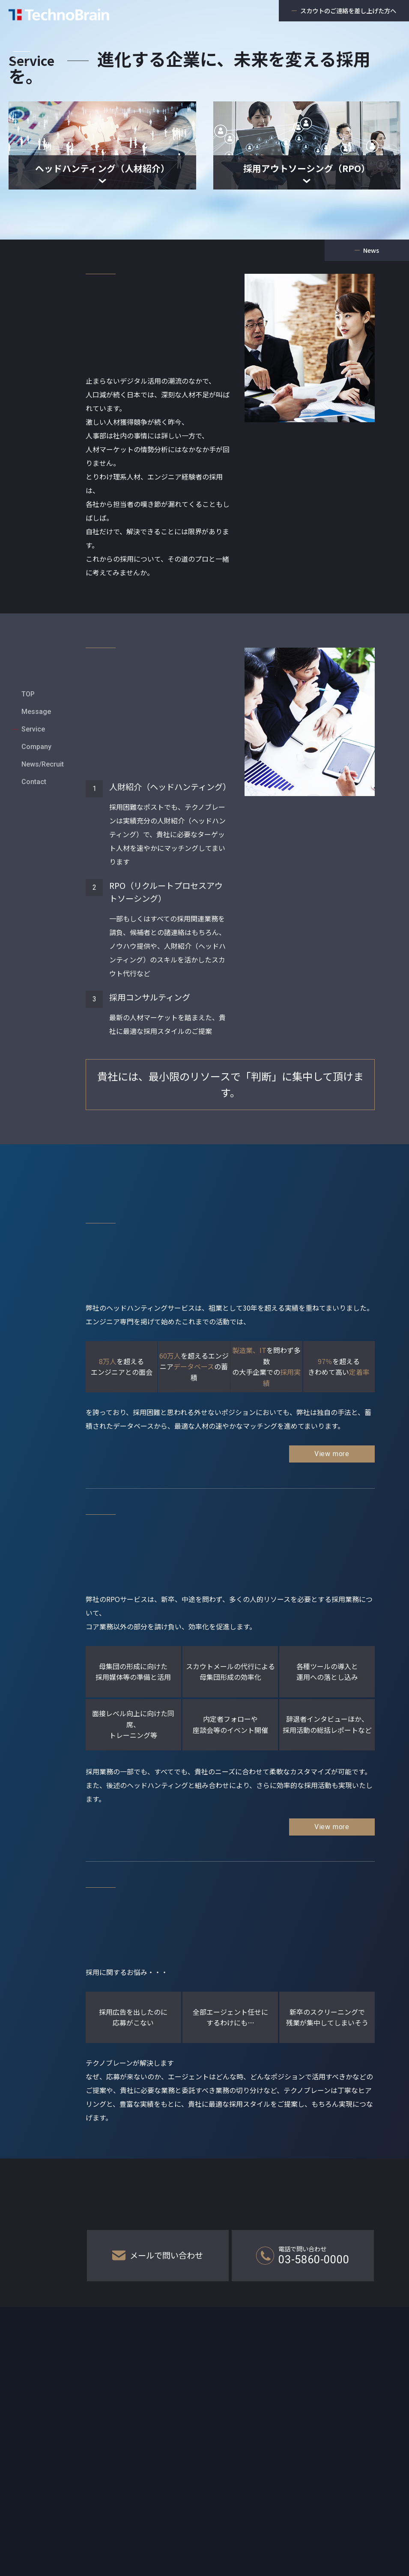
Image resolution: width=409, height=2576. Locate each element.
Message (36, 684)
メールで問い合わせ (157, 2255)
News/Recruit (42, 737)
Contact (33, 755)
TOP (28, 667)
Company (36, 720)
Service (33, 702)
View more (331, 1454)
